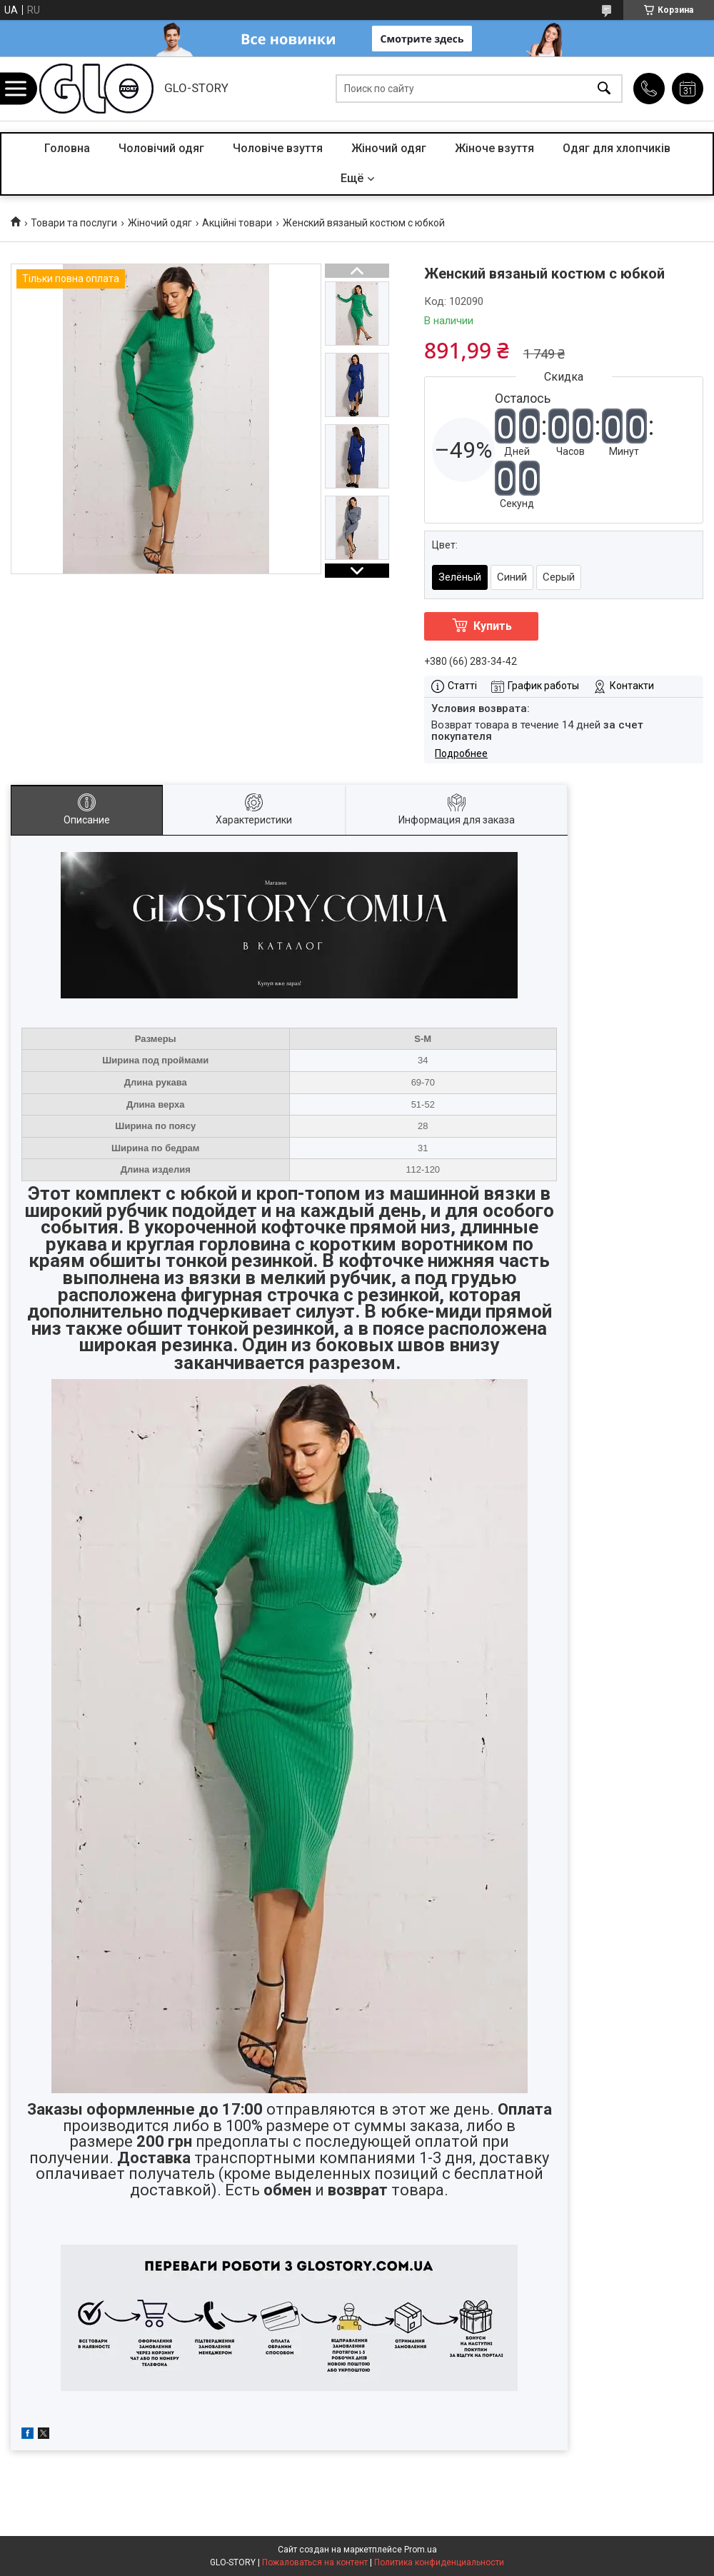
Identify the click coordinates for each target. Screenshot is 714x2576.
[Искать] (604, 89)
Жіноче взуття (494, 148)
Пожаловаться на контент (315, 2562)
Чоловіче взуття (278, 148)
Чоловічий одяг (161, 148)
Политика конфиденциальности (439, 2562)
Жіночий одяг (388, 148)
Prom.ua (420, 2550)
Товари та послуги (74, 223)
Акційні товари (237, 223)
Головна (67, 148)
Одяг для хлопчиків (616, 148)
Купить (492, 626)
